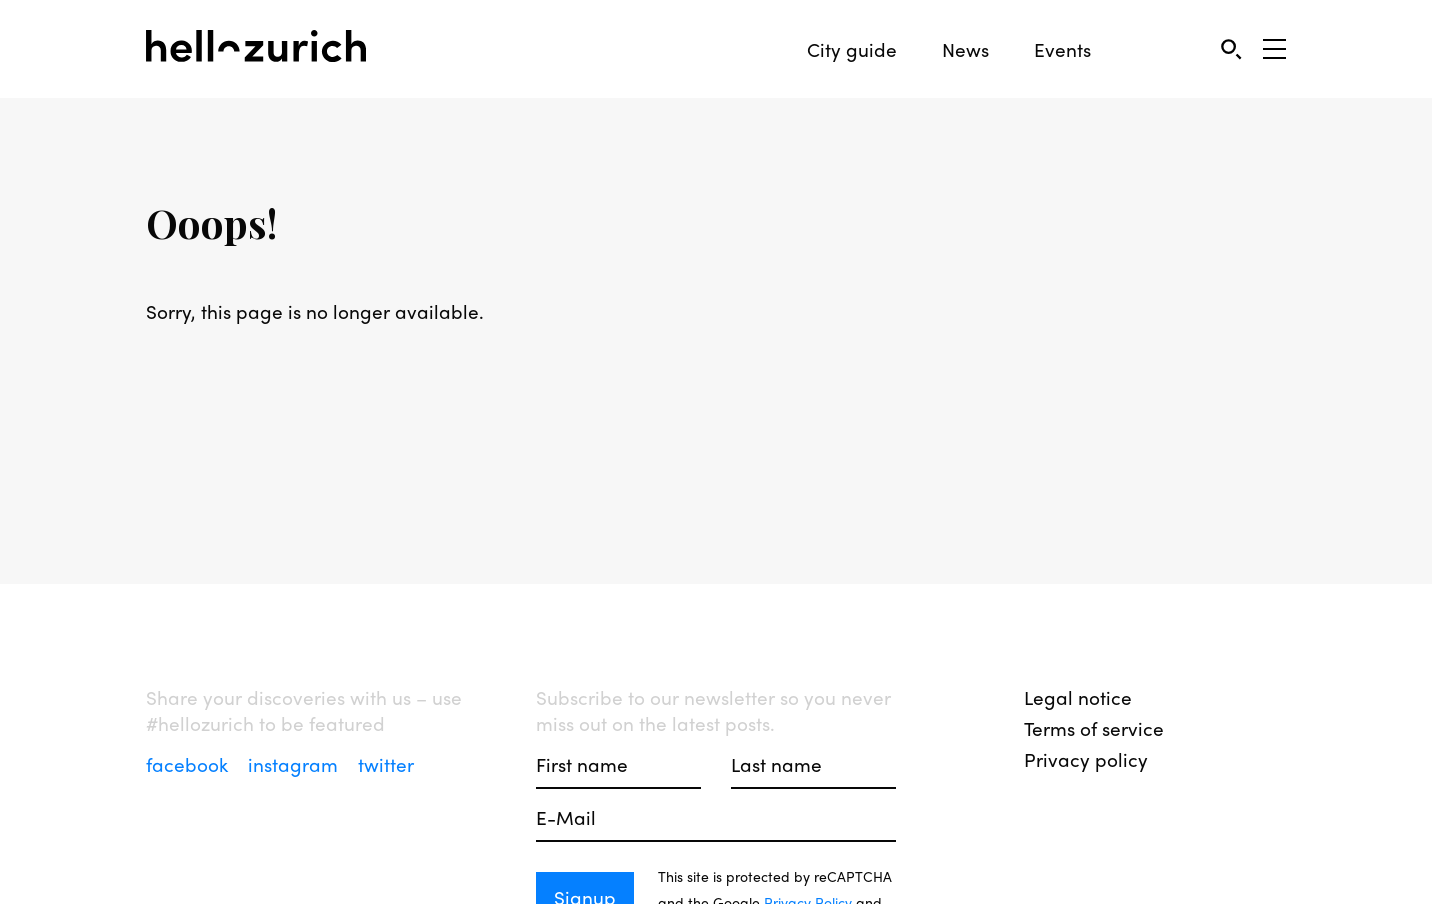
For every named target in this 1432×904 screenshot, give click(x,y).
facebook (189, 764)
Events (1062, 49)
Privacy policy (1086, 759)
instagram (295, 764)
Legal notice (1078, 697)
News (965, 49)
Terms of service (1094, 728)
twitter (386, 764)
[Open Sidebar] (1274, 49)
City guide (852, 49)
